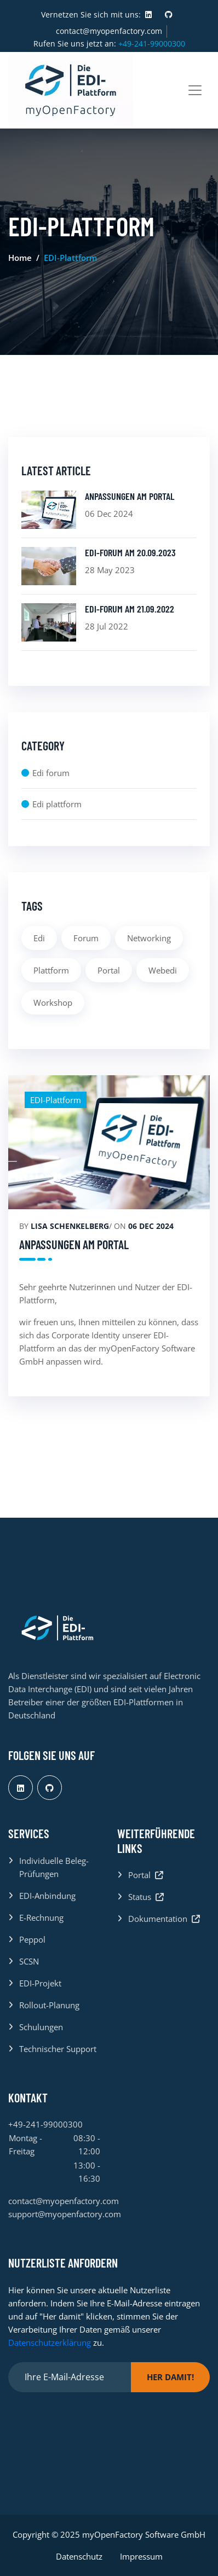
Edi (39, 938)
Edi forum (51, 772)
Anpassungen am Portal (74, 1244)
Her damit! (170, 2376)
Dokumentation (164, 1918)
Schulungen (41, 2026)
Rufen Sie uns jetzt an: (109, 43)
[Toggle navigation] (195, 90)
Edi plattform (57, 804)
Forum (86, 938)
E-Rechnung (41, 1917)
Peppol (32, 1939)
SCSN (29, 1961)
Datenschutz (79, 2556)
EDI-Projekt (40, 1983)
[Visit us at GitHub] (168, 14)
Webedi (162, 970)
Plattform (51, 970)
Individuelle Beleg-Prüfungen (54, 1867)
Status (146, 1896)
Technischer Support (57, 2048)
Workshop (52, 1002)
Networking (149, 938)
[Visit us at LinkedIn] (148, 14)
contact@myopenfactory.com (109, 31)
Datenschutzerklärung (49, 2342)
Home (20, 257)
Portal (108, 970)
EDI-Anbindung (47, 1895)
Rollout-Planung (49, 2005)
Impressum (141, 2556)
